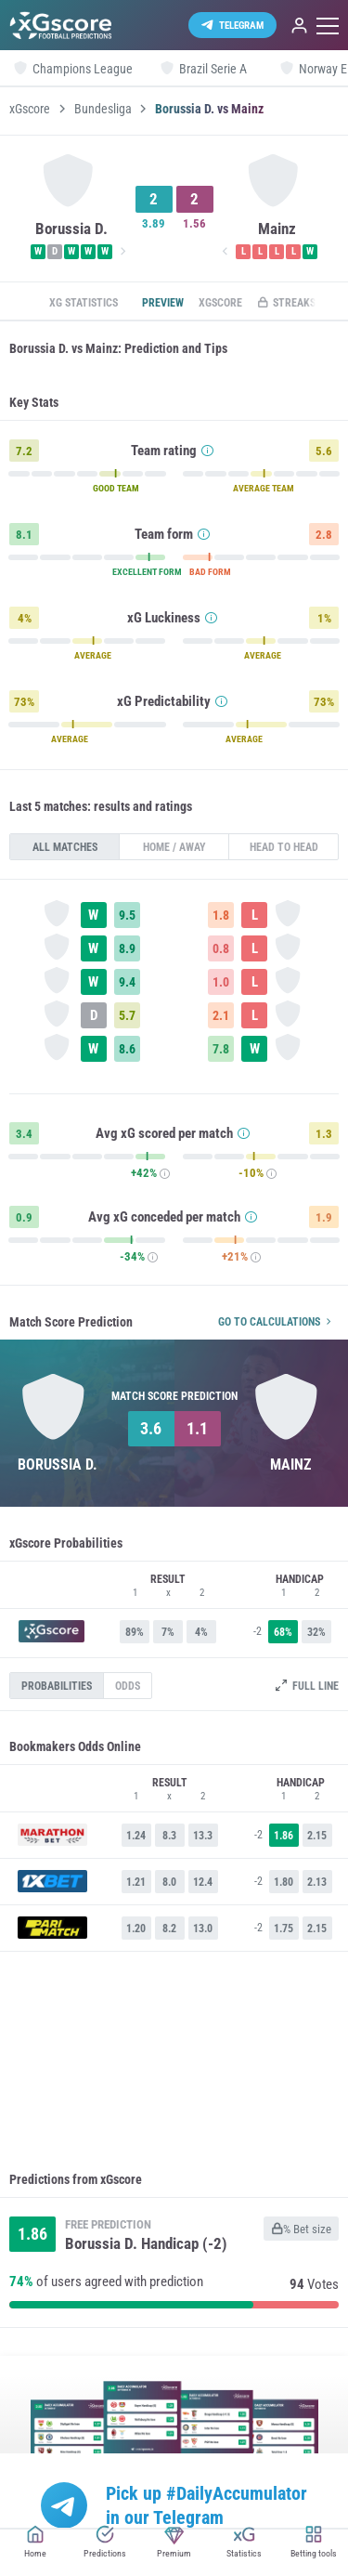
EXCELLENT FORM (147, 572)
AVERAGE (92, 655)
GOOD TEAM (116, 488)
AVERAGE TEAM (263, 488)
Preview (163, 302)
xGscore (29, 108)
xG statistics (83, 302)
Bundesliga (103, 108)
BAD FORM (210, 572)
